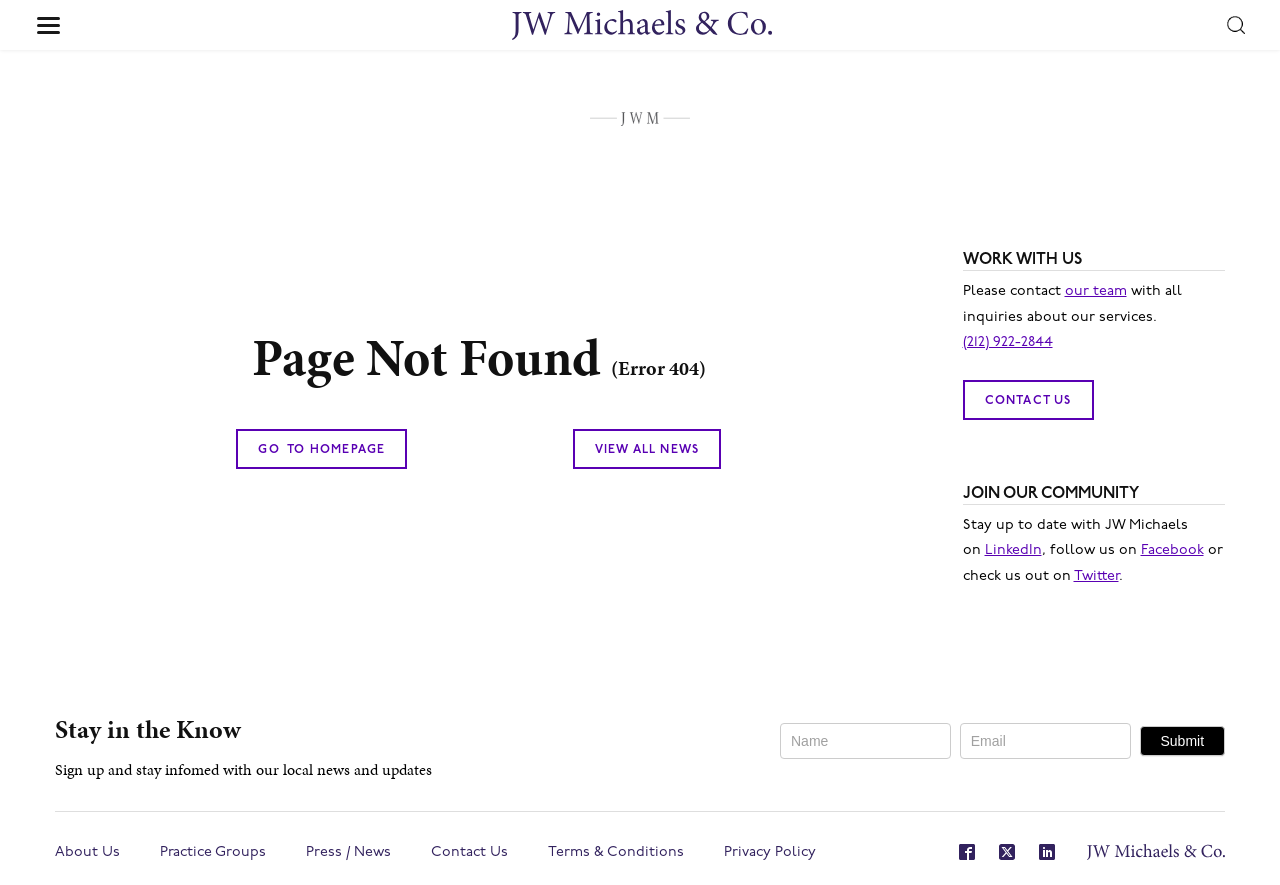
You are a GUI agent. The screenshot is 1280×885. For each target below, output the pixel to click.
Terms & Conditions (616, 852)
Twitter (1096, 576)
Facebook (1172, 550)
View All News (647, 450)
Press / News (348, 852)
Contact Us (1028, 401)
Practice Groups (213, 852)
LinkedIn (1013, 550)
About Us (87, 852)
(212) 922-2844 (1008, 342)
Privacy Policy (770, 852)
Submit (1182, 741)
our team (1096, 291)
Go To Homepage (321, 450)
